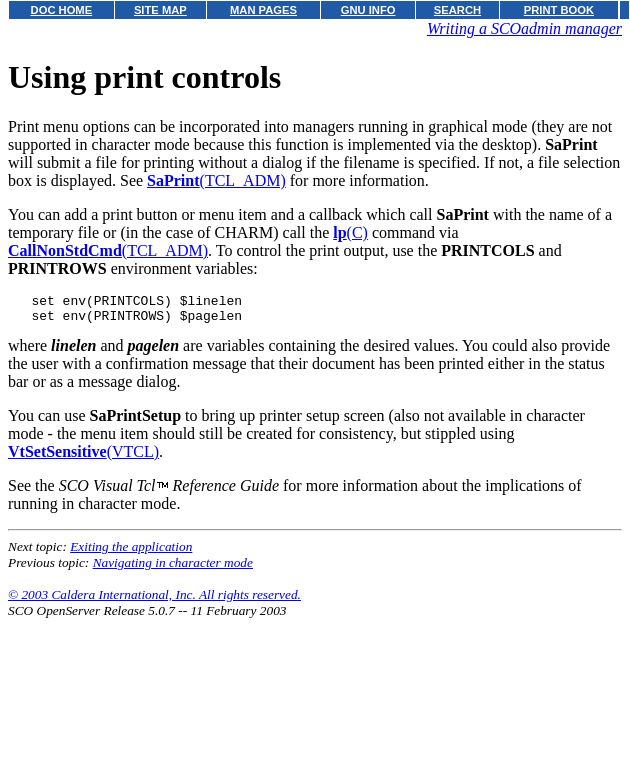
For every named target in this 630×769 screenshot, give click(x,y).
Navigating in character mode (173, 568)
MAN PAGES (263, 10)
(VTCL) (83, 457)
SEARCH (457, 10)
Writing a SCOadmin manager (524, 28)
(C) (350, 232)
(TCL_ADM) (216, 180)
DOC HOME (62, 10)
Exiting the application (131, 552)
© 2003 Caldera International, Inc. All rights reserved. (154, 600)
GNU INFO (368, 10)
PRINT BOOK (559, 10)
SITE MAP (160, 10)
